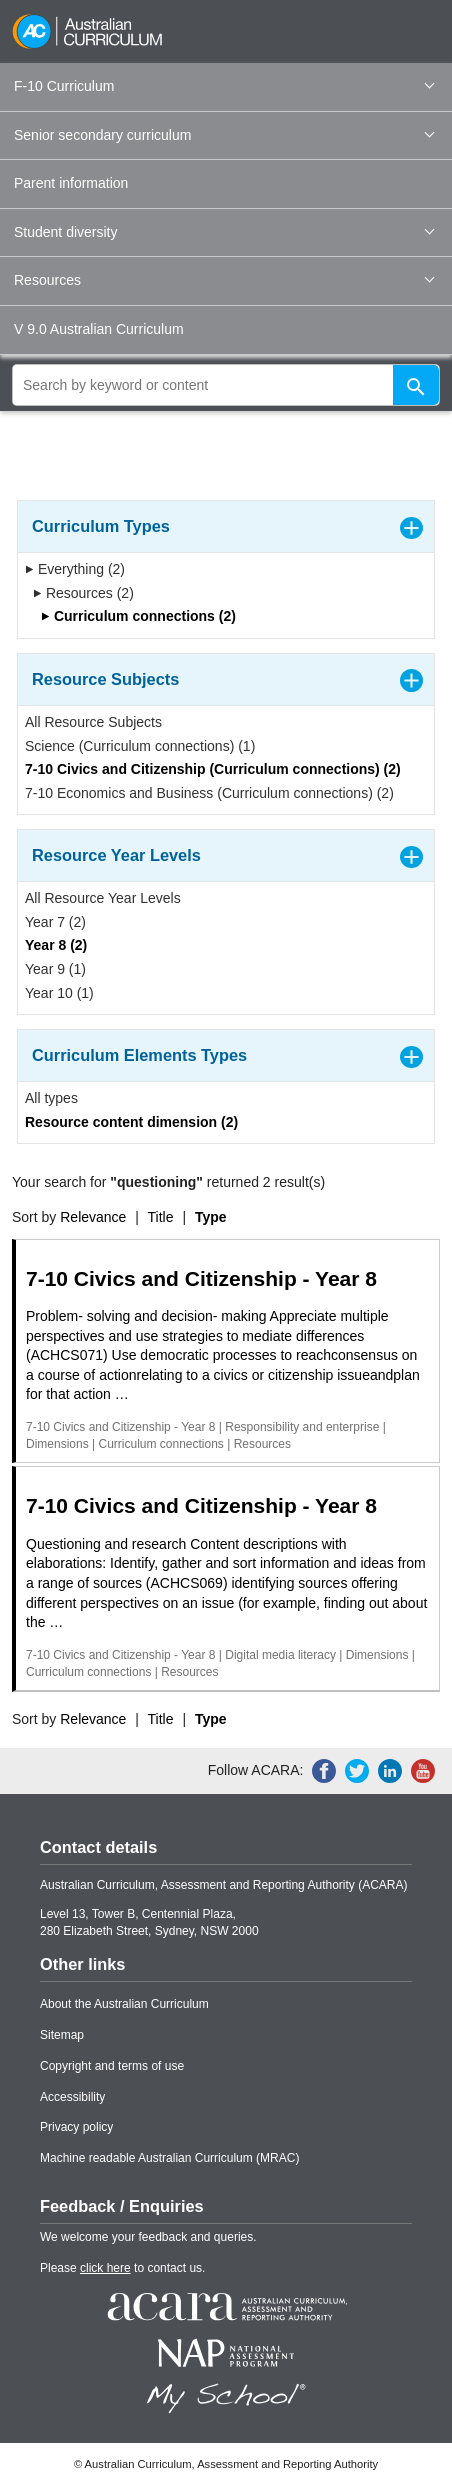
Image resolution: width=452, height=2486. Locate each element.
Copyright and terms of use (112, 2066)
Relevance (93, 1217)
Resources (224, 280)
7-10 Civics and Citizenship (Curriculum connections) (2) (213, 769)
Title (161, 1217)
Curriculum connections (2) (138, 616)
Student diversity (224, 232)
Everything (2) (75, 569)
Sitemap (62, 2035)
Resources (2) (83, 593)
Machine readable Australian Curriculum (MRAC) (169, 2158)
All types (51, 1098)
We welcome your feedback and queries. (148, 2237)
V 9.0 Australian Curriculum (99, 329)
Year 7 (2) (55, 922)
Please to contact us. (122, 2268)
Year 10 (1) (59, 993)
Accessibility (72, 2097)
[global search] (226, 385)
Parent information (71, 183)
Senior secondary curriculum (224, 135)
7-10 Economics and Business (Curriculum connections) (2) (209, 793)
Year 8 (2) (56, 945)
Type (211, 1217)
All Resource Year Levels (103, 898)
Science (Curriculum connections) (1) (140, 746)
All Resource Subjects (93, 722)
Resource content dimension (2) (131, 1122)
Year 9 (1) (55, 969)
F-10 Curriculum (224, 86)
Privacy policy (76, 2127)
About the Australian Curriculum (124, 2004)
